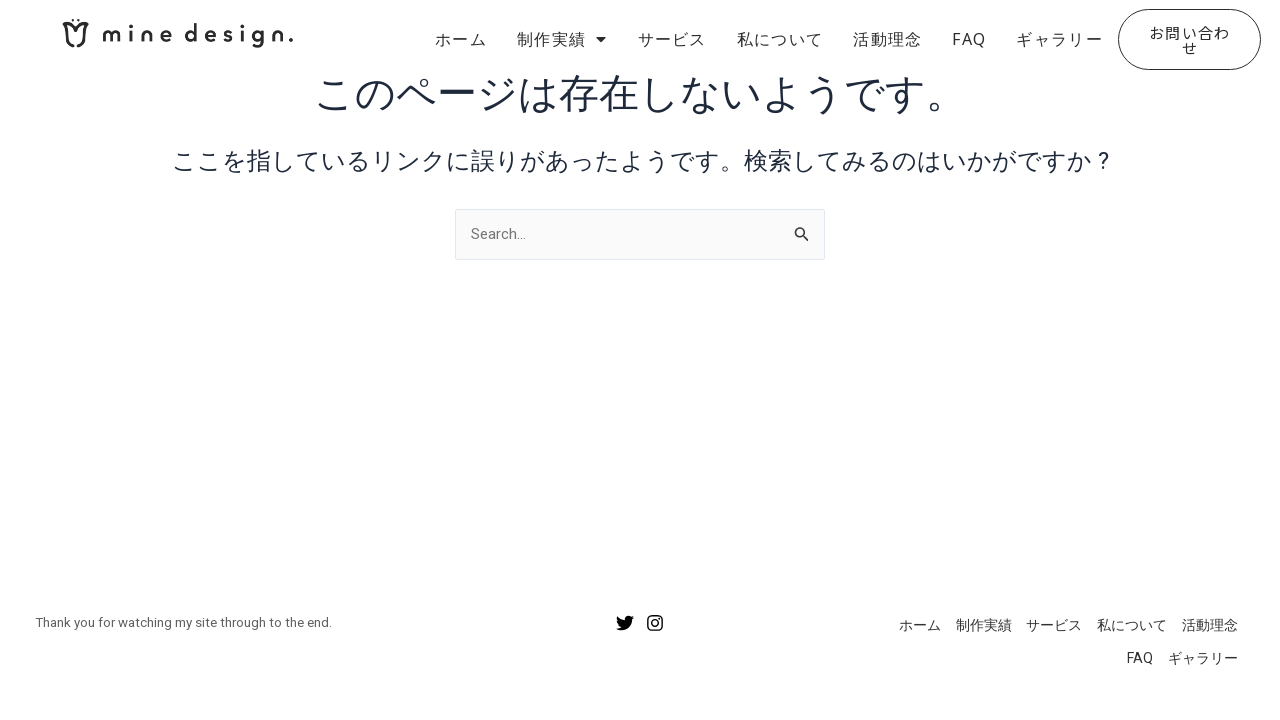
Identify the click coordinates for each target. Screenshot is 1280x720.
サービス (672, 39)
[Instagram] (655, 612)
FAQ (969, 39)
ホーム (461, 39)
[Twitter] (625, 612)
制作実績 (562, 39)
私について (780, 39)
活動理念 (887, 39)
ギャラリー (1059, 39)
